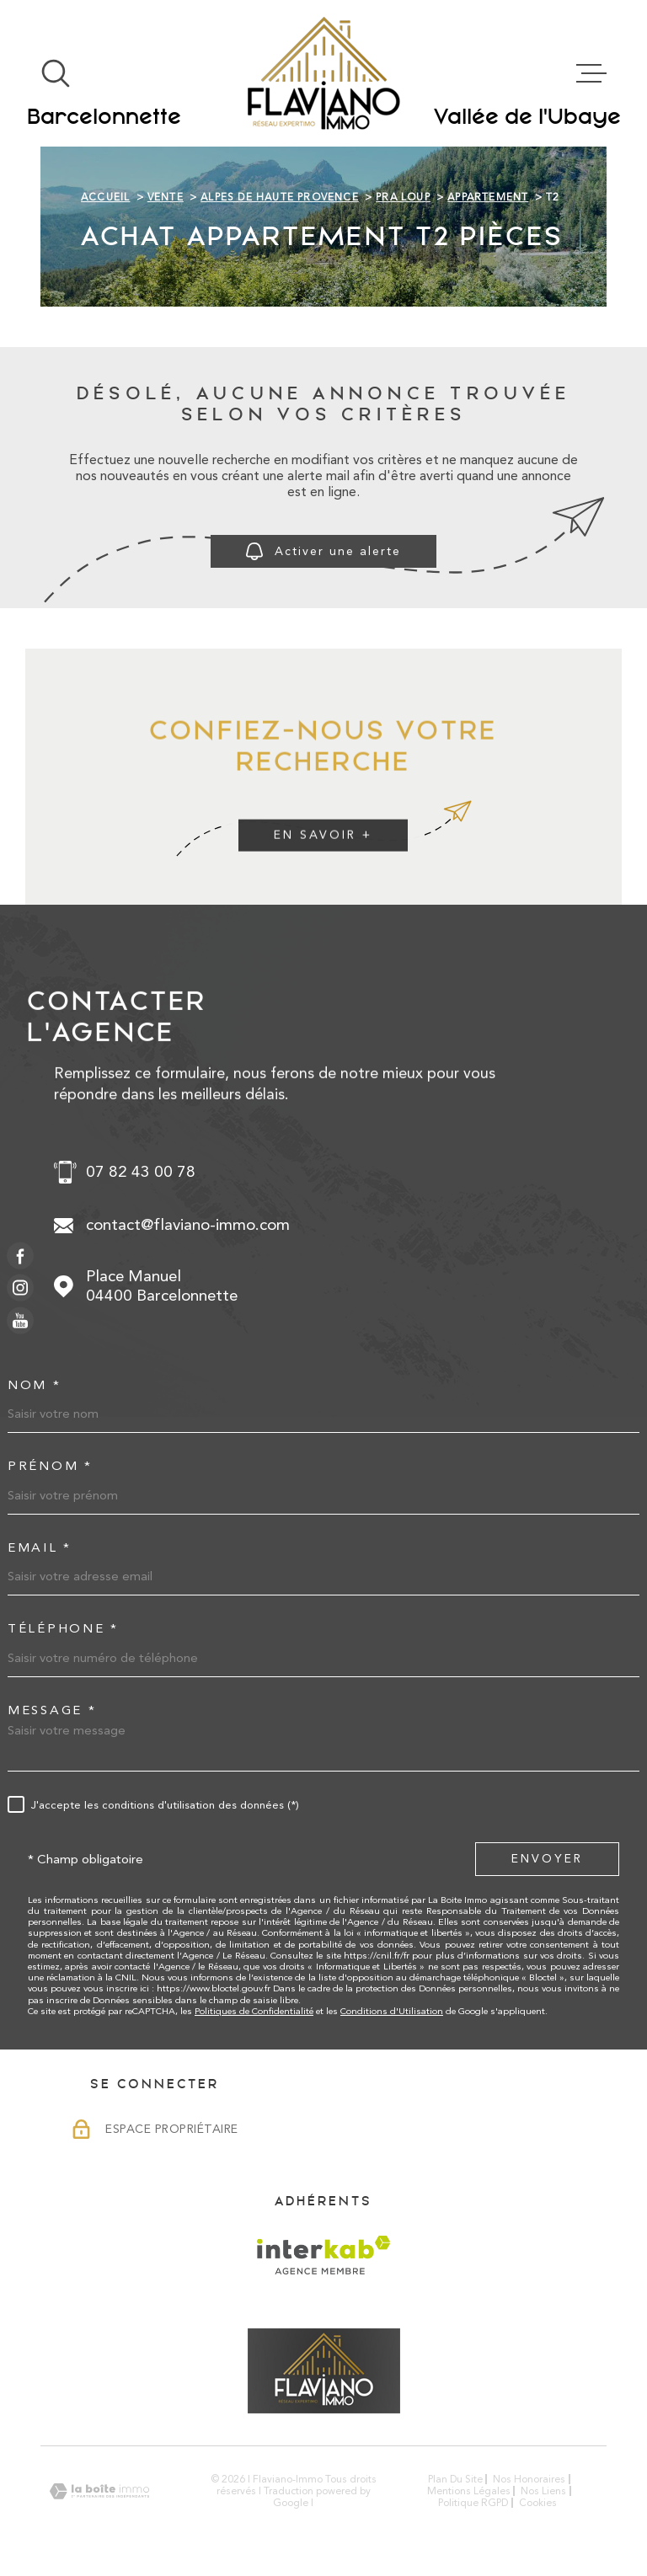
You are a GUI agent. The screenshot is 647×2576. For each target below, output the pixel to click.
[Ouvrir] (55, 73)
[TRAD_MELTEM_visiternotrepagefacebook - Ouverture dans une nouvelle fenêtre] (20, 1256)
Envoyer (547, 1858)
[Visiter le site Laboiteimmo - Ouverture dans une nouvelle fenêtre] (99, 2491)
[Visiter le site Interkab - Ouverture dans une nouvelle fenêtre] (324, 2255)
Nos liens (543, 2491)
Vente (165, 197)
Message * (52, 1710)
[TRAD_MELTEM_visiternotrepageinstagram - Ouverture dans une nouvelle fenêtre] (20, 1288)
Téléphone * (63, 1628)
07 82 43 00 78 (140, 1171)
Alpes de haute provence (280, 197)
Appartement (487, 197)
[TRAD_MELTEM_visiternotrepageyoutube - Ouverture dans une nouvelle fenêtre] (20, 1320)
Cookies (538, 2503)
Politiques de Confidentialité (254, 2011)
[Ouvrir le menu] (591, 73)
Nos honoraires (529, 2479)
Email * (40, 1548)
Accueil (105, 197)
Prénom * (50, 1466)
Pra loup (403, 197)
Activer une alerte (323, 551)
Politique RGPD (473, 2503)
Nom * (34, 1385)
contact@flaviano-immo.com (188, 1225)
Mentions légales (469, 2491)
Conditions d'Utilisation (391, 2011)
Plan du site (455, 2479)
